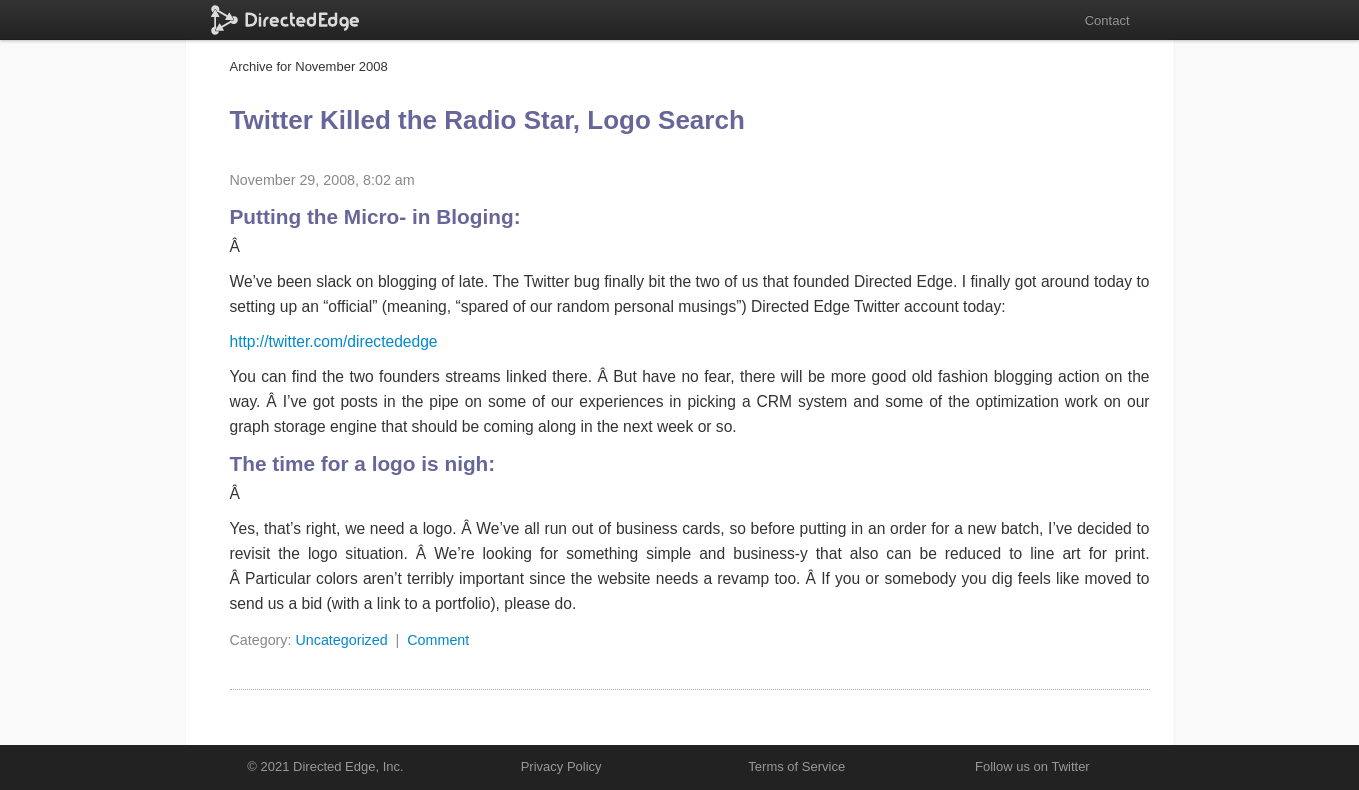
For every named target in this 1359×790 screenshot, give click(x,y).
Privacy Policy (561, 766)
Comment (438, 640)
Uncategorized (341, 640)
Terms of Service (796, 766)
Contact (1107, 20)
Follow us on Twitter (1032, 766)
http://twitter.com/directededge (334, 341)
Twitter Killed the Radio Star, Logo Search (487, 120)
